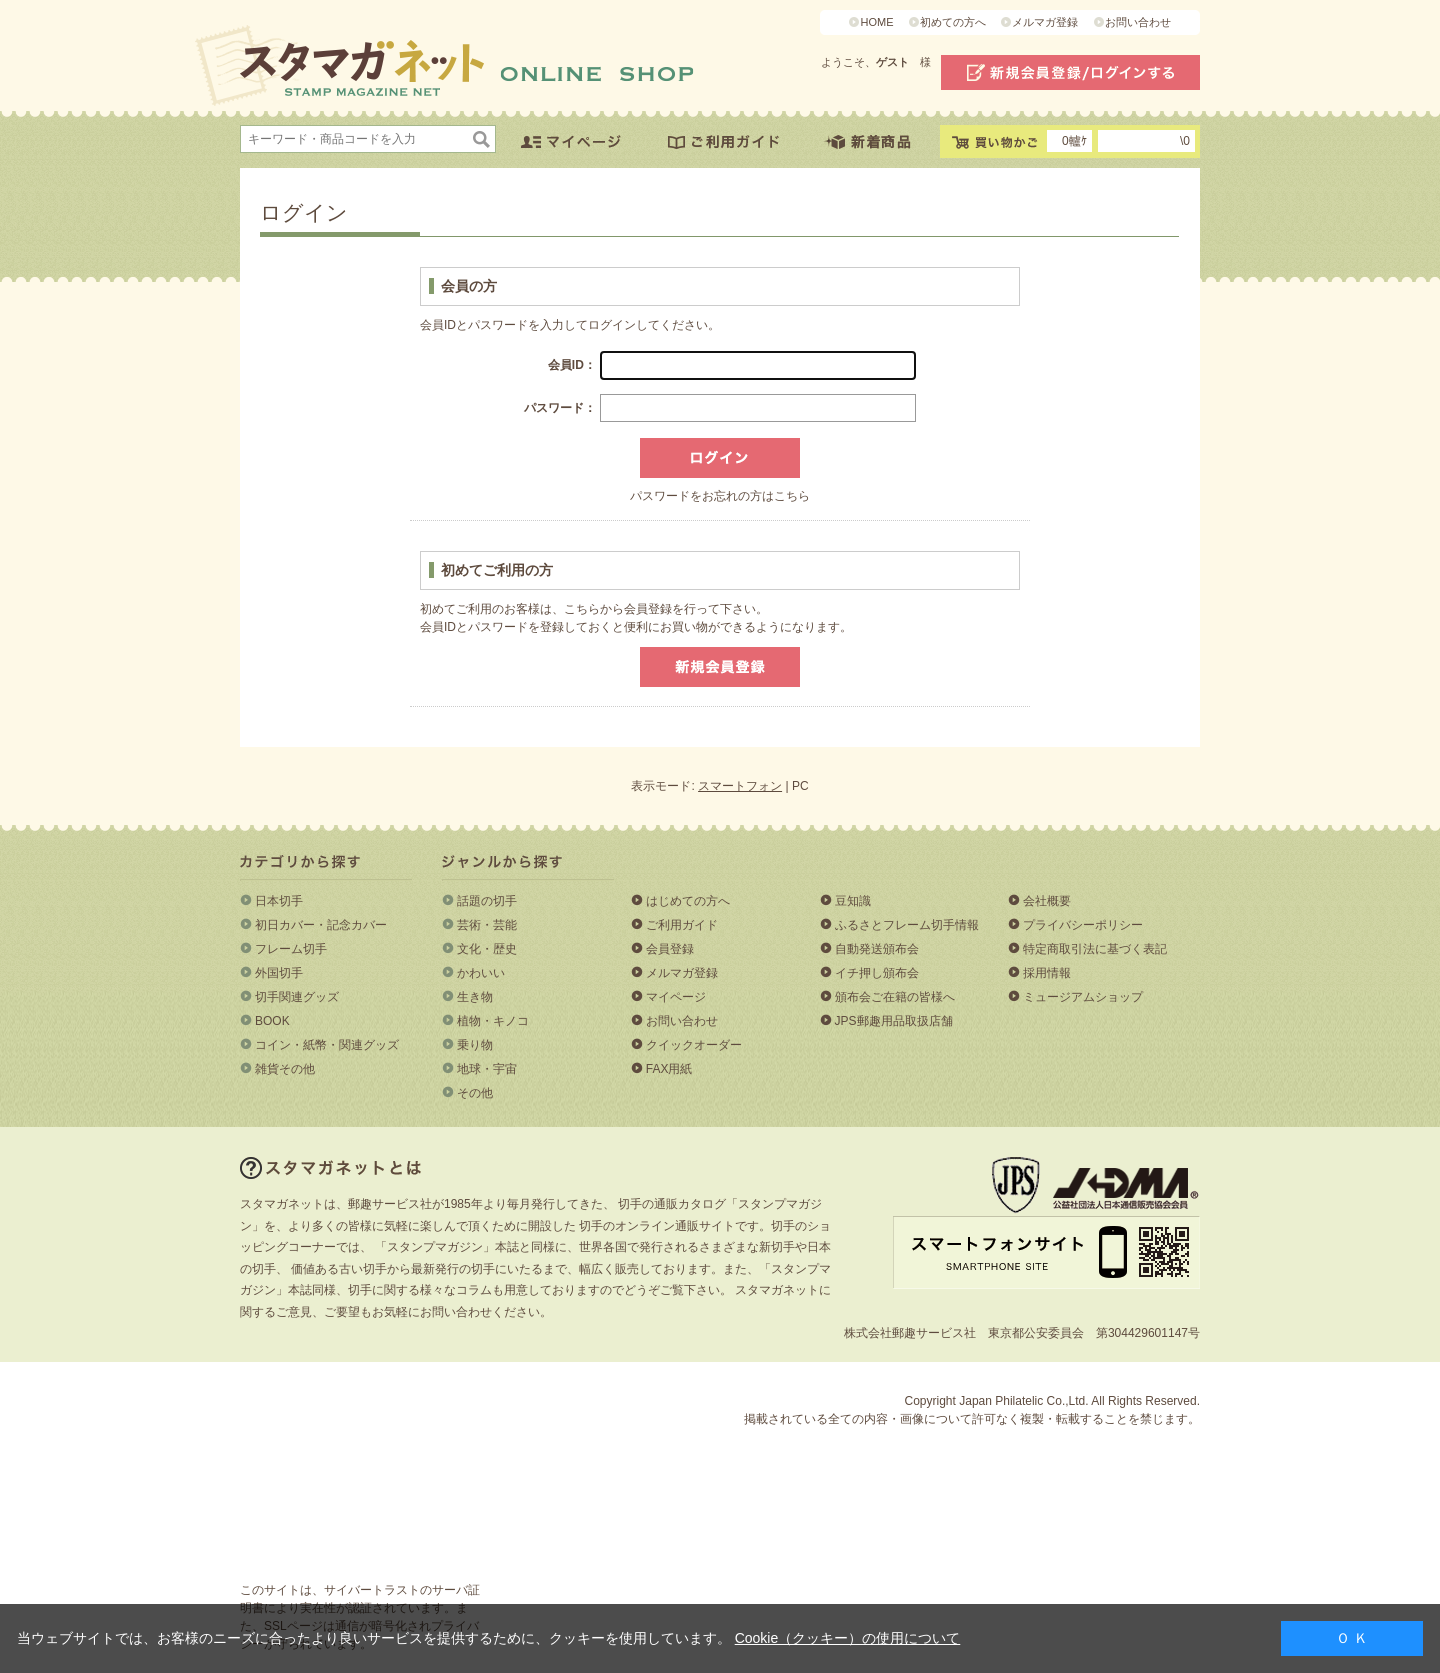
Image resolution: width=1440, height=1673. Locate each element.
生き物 (475, 997)
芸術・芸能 (487, 925)
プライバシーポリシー (1083, 925)
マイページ (676, 997)
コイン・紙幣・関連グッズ (327, 1045)
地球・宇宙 (487, 1069)
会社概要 (1047, 901)
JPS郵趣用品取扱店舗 (894, 1021)
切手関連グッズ (297, 997)
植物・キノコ (493, 1021)
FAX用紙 (669, 1069)
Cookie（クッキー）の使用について (848, 1638)
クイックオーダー (694, 1045)
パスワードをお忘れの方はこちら (720, 496)
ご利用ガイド (682, 925)
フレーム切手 (291, 949)
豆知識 (853, 901)
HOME (876, 22)
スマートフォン (740, 786)
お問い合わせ (1138, 22)
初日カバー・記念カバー (321, 925)
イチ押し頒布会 (877, 973)
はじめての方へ (688, 901)
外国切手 (279, 973)
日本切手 (279, 901)
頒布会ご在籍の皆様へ (895, 997)
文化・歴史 (487, 949)
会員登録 (670, 949)
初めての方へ (953, 22)
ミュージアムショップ (1083, 997)
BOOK (272, 1021)
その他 (475, 1093)
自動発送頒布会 (877, 949)
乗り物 (475, 1045)
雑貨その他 (285, 1069)
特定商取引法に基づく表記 (1095, 949)
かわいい (481, 973)
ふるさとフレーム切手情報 (907, 925)
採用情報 (1047, 973)
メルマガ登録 (1045, 22)
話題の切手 (487, 901)
